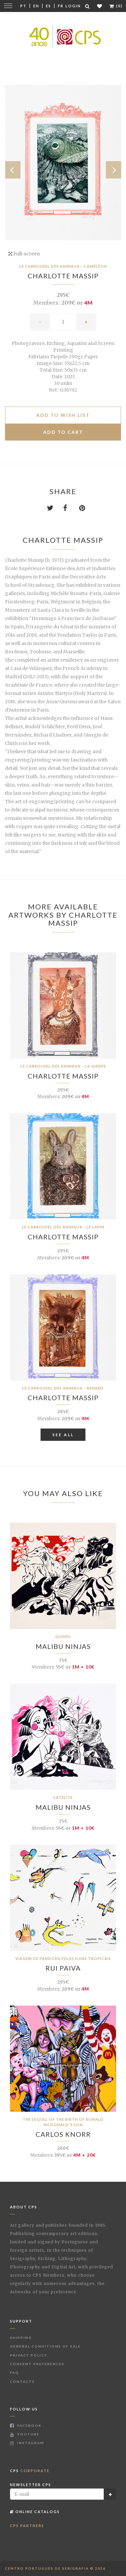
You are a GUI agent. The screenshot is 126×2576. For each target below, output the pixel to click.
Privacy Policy (28, 2355)
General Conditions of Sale (45, 2346)
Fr (60, 6)
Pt (23, 6)
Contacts (22, 2382)
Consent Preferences (37, 2364)
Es (48, 6)
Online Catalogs (35, 2511)
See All (63, 1434)
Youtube (25, 2434)
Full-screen (24, 254)
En (36, 6)
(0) (116, 6)
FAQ (14, 2373)
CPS (30, 2470)
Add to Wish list (63, 415)
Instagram (27, 2443)
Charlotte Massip (63, 276)
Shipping (21, 2338)
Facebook (26, 2425)
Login (73, 6)
